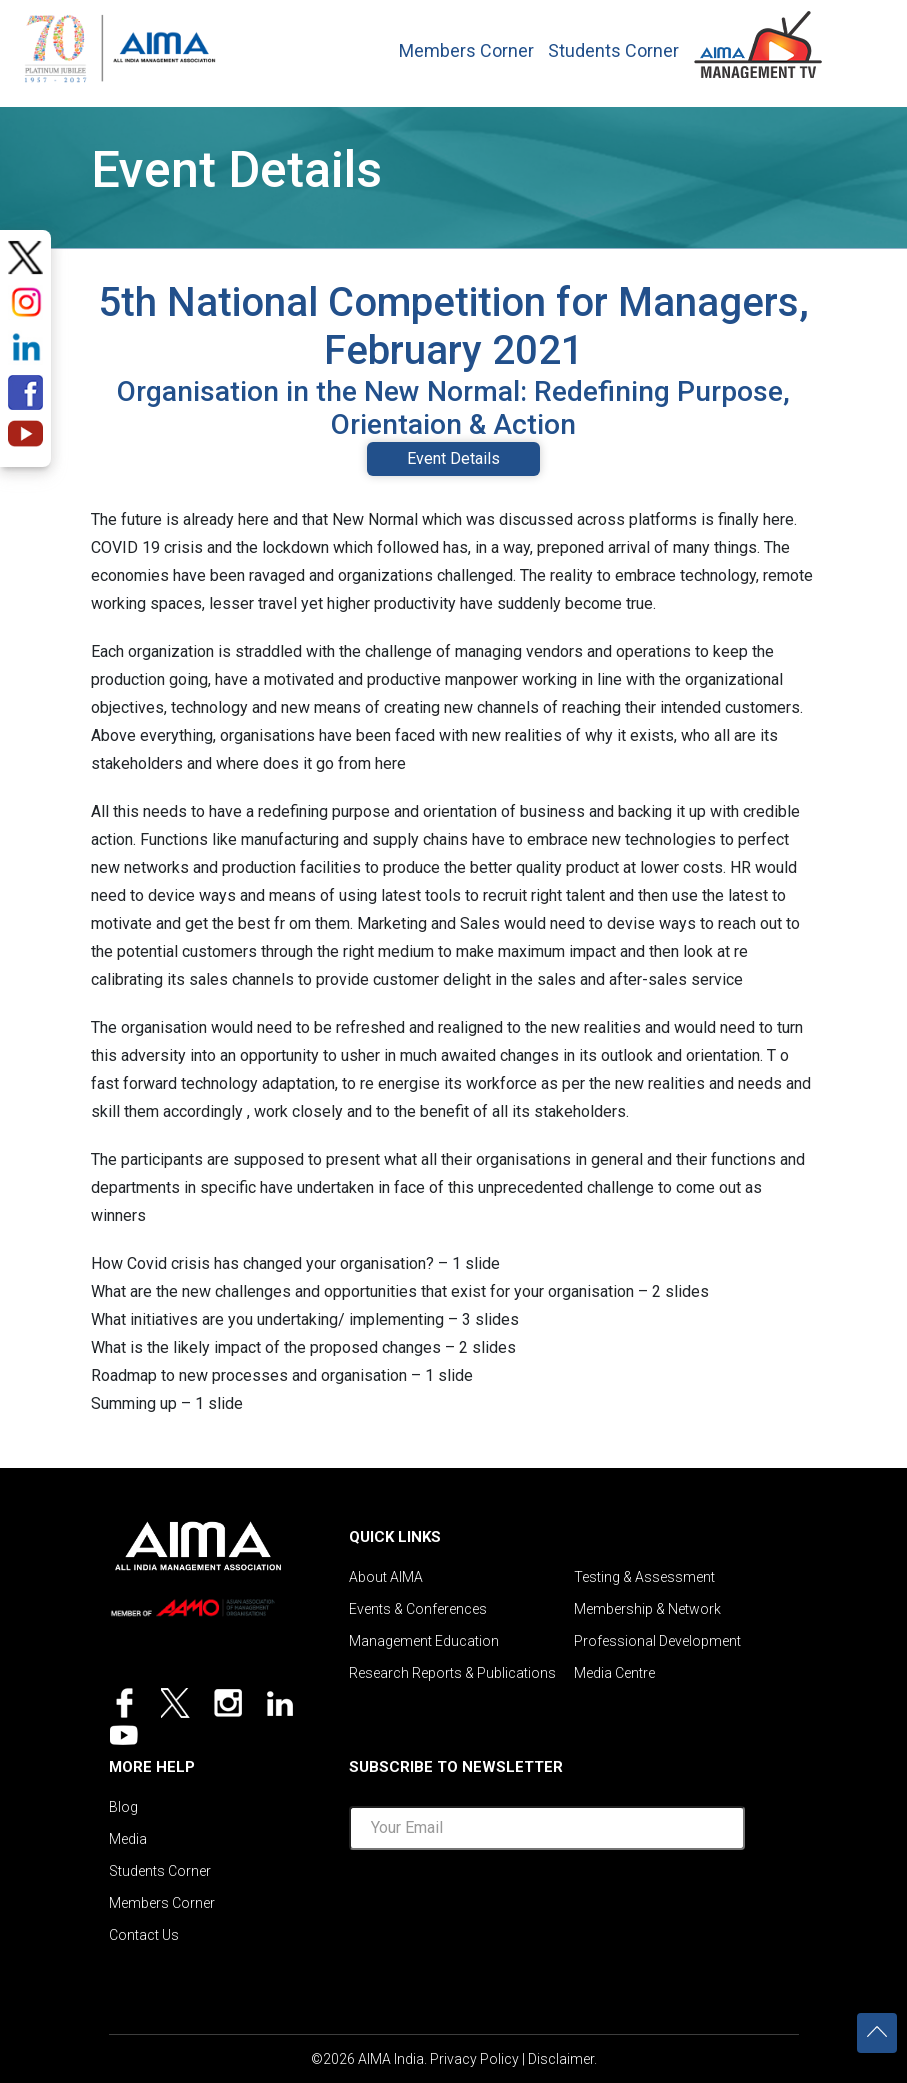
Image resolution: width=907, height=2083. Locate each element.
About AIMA (386, 1577)
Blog (123, 1807)
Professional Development (657, 1641)
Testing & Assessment (644, 1577)
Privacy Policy (474, 2059)
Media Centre (614, 1673)
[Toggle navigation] (858, 39)
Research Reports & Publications (452, 1673)
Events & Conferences (418, 1609)
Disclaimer (561, 2059)
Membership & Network (647, 1609)
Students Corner (613, 51)
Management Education (424, 1641)
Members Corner (466, 51)
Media (128, 1839)
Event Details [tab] (453, 458)
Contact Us (144, 1935)
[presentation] (547, 1905)
